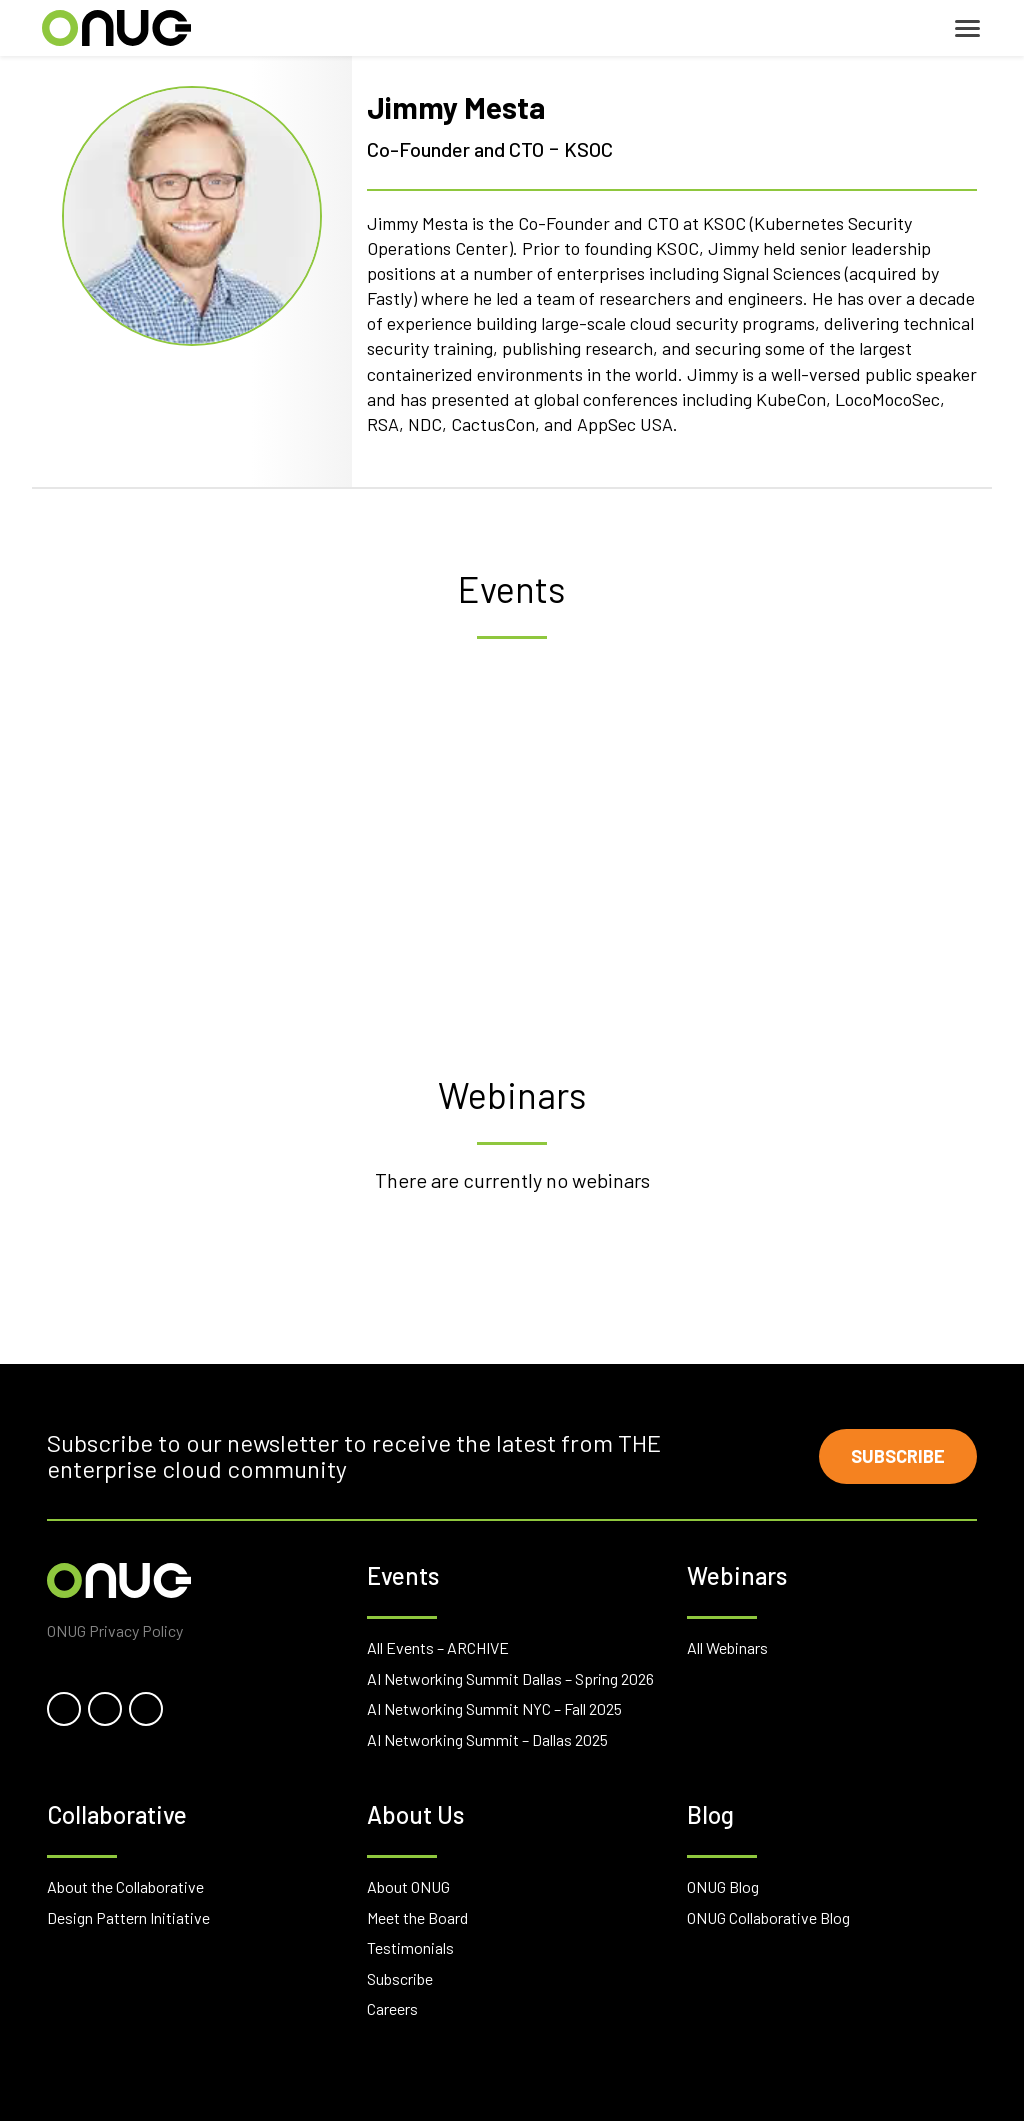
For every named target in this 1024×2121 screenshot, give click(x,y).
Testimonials (410, 1947)
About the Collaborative (125, 1886)
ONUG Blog (723, 1886)
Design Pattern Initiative (128, 1917)
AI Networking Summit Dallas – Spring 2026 (510, 1678)
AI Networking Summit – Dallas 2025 (487, 1739)
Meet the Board (417, 1917)
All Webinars (727, 1647)
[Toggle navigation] (967, 28)
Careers (392, 2008)
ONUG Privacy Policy (115, 1630)
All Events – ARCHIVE (438, 1647)
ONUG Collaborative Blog (768, 1917)
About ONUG (408, 1886)
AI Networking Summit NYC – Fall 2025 (494, 1708)
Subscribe (898, 1456)
